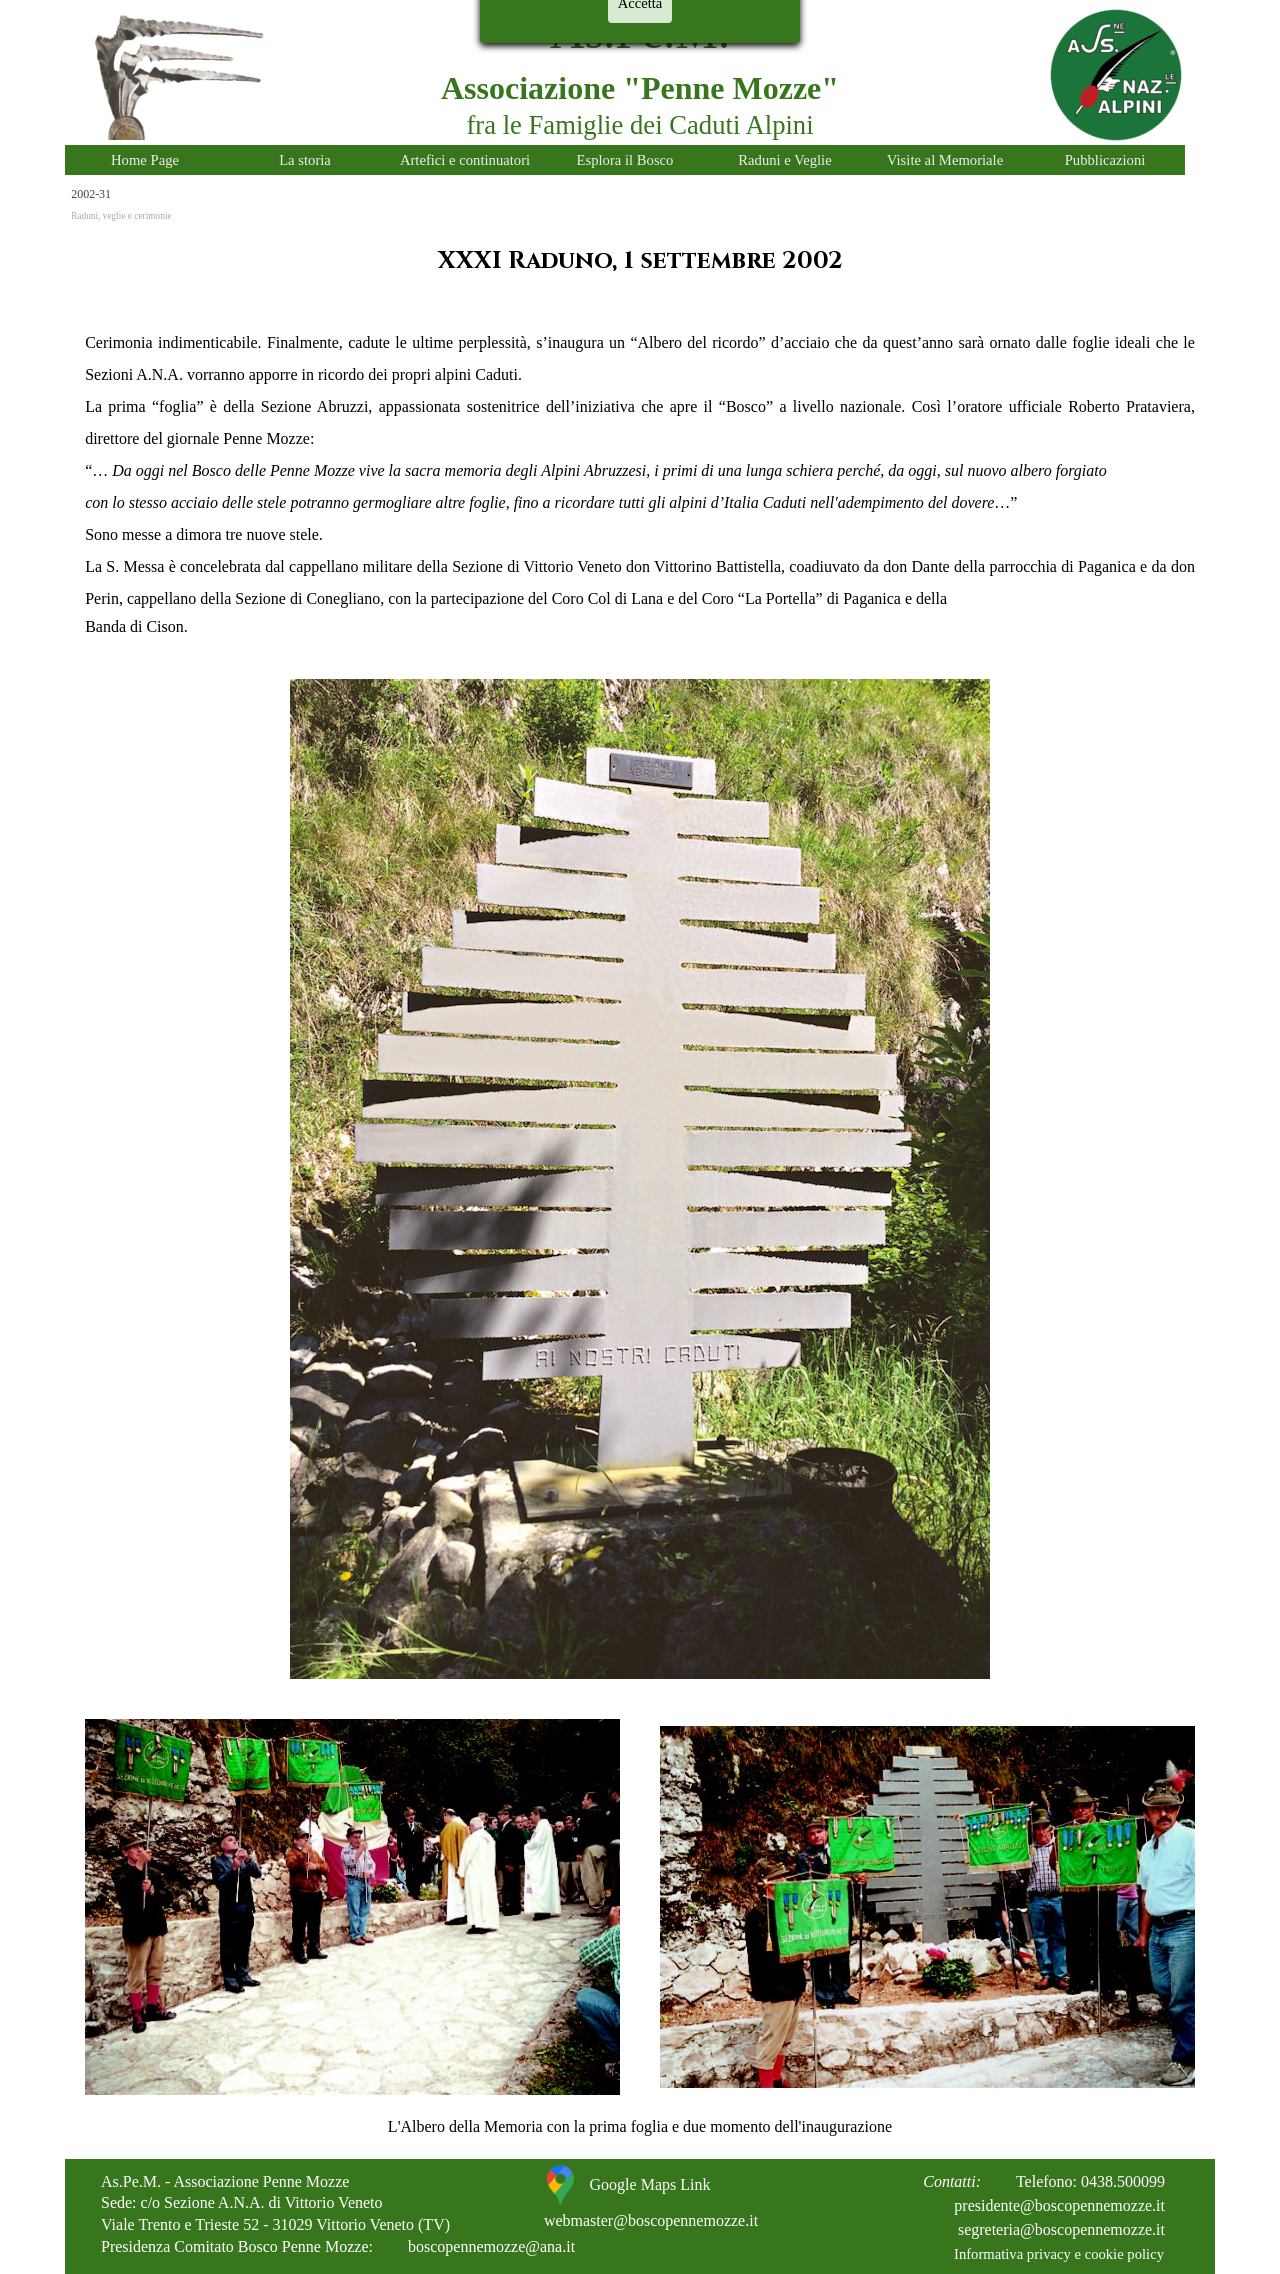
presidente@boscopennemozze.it (1059, 2205)
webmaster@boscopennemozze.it (651, 2220)
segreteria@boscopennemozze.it (1061, 2229)
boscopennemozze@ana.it (491, 2246)
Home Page (145, 160)
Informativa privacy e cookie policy (1059, 2254)
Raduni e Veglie (784, 160)
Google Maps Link (650, 2184)
